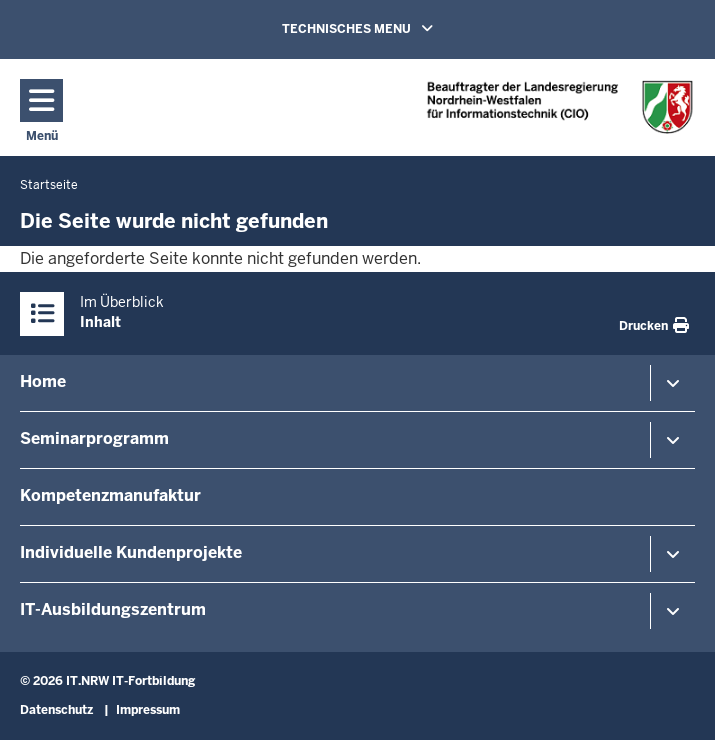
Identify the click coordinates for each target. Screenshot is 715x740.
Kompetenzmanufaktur (110, 495)
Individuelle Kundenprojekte (131, 552)
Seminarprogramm (94, 438)
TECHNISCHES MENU (386, 28)
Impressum (148, 710)
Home (43, 381)
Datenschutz (56, 710)
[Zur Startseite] (560, 106)
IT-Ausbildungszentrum (113, 609)
